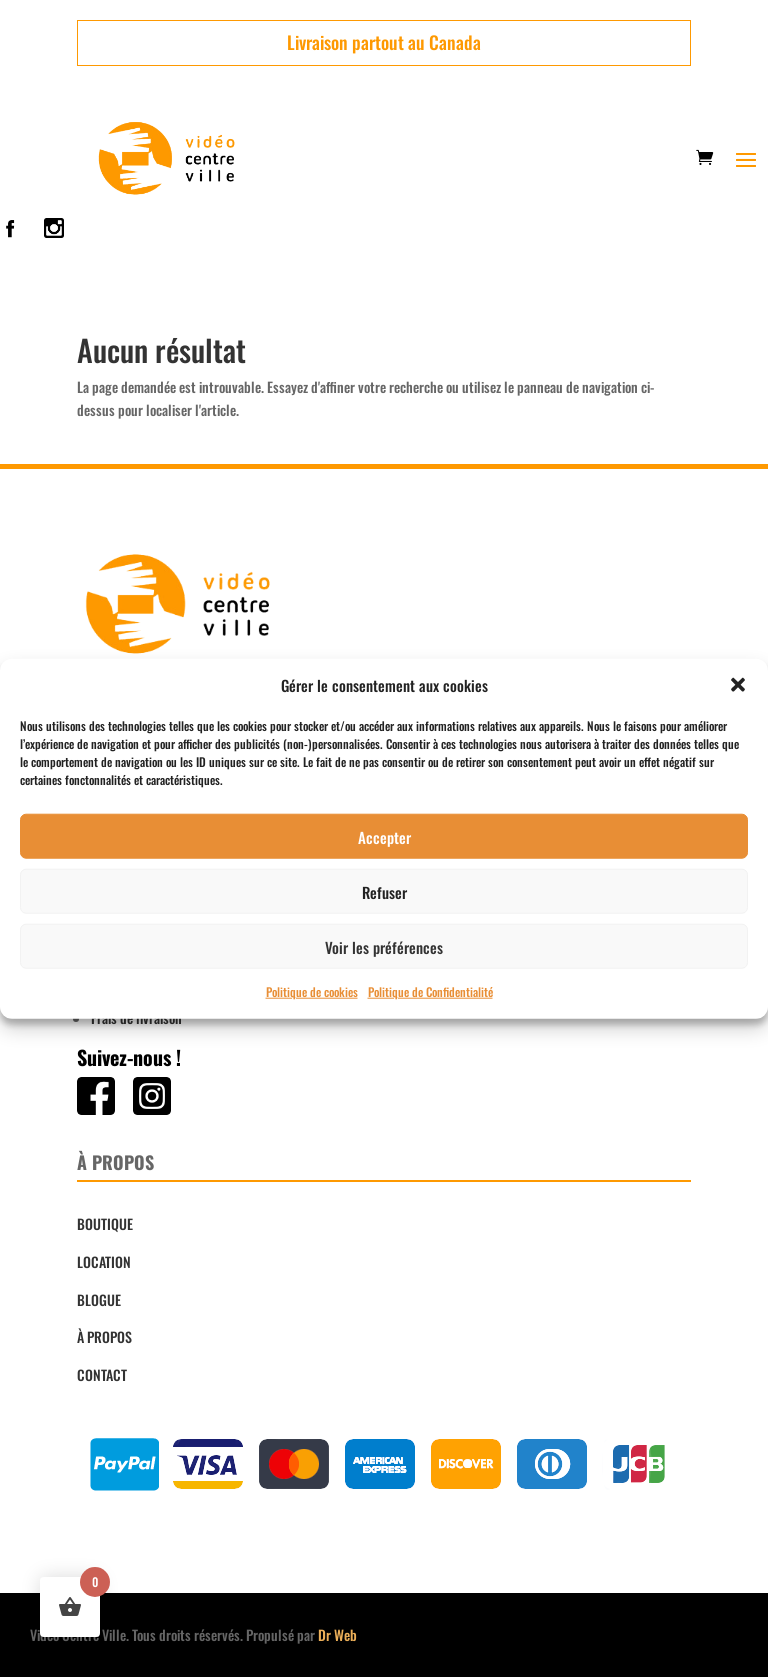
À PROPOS (104, 1336)
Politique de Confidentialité (430, 991)
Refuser (384, 892)
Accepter (384, 837)
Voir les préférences (384, 947)
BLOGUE (99, 1299)
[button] (738, 685)
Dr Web (337, 1634)
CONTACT (102, 1374)
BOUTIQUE (105, 1223)
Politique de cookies (312, 991)
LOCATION (104, 1261)
